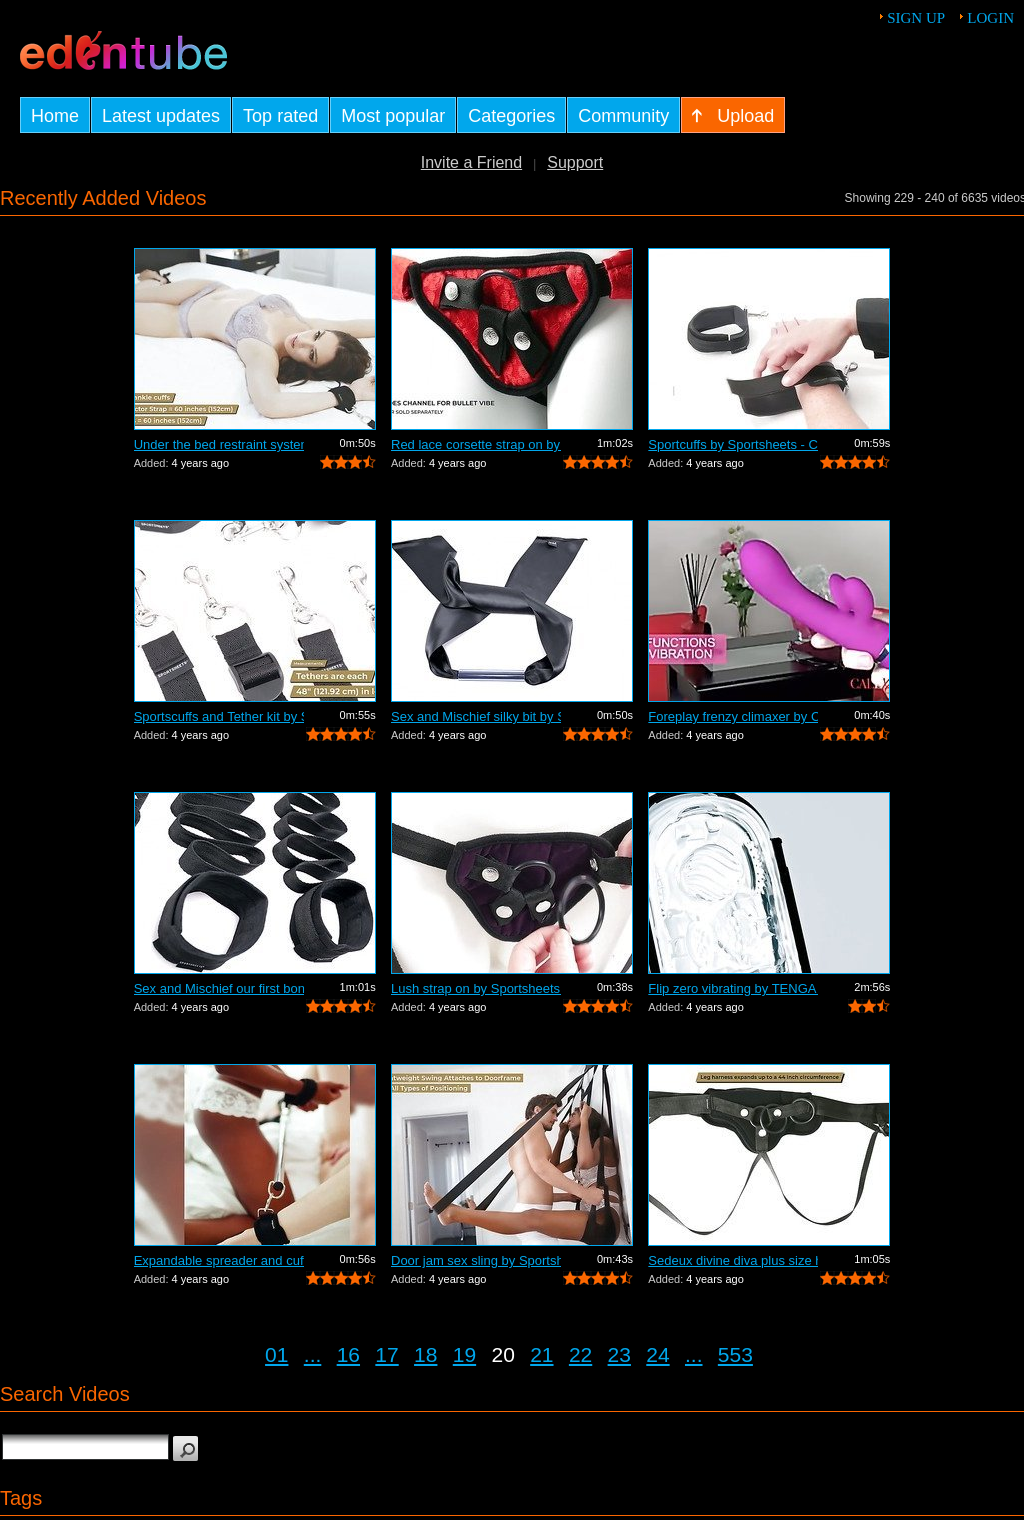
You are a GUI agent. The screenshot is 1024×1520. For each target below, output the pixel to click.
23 (619, 1354)
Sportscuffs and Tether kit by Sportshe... (219, 716)
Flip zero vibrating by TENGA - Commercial (733, 988)
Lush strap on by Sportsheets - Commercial (476, 988)
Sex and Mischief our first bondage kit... (219, 988)
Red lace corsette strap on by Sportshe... (476, 444)
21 (541, 1354)
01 (276, 1354)
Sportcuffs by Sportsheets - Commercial (733, 444)
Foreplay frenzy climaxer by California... (733, 716)
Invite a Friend (471, 162)
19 (464, 1354)
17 (386, 1354)
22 (580, 1354)
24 (657, 1354)
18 (425, 1354)
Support (575, 162)
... (313, 1354)
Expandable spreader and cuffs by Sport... (219, 1260)
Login (990, 18)
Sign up (916, 18)
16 (348, 1354)
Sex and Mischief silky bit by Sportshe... (476, 716)
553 (735, 1354)
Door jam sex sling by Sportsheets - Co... (476, 1260)
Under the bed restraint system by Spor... (219, 444)
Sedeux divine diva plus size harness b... (733, 1260)
